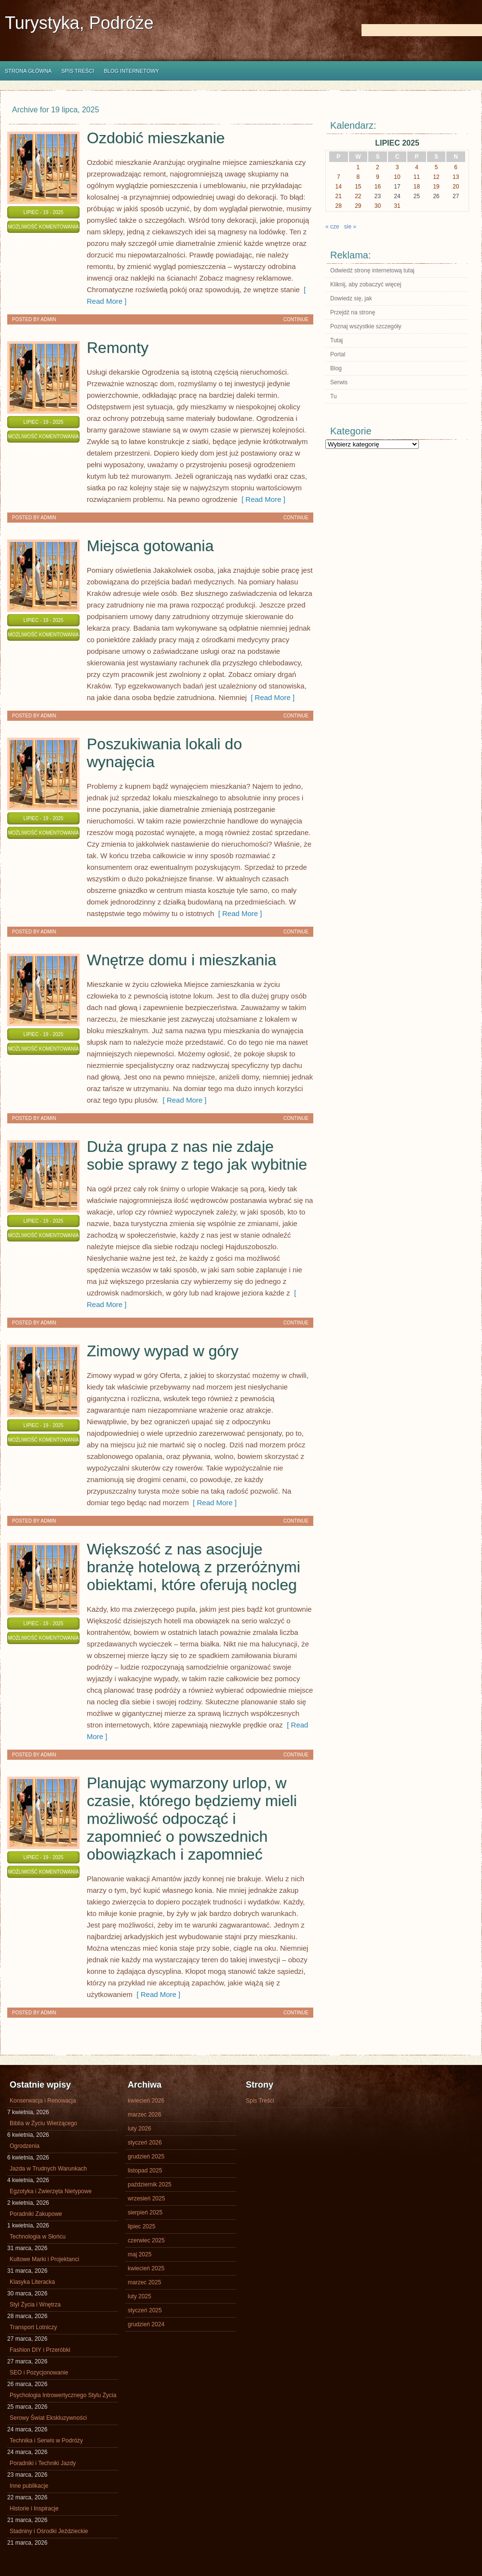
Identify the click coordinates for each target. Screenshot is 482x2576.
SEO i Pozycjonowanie (39, 2372)
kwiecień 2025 (146, 2268)
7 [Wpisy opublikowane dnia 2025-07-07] (338, 177)
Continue (295, 319)
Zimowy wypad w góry (163, 1351)
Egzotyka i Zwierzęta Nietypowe (51, 2191)
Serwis (339, 382)
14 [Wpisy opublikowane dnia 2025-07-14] (338, 186)
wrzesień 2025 (146, 2198)
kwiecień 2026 (146, 2100)
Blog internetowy (131, 71)
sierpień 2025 (145, 2212)
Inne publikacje (29, 2485)
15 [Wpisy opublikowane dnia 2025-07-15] (358, 186)
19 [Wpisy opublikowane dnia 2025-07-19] (436, 186)
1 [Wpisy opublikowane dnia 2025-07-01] (358, 167)
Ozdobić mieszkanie (156, 138)
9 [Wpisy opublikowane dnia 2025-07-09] (377, 177)
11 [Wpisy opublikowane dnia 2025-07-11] (417, 177)
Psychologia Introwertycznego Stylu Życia (63, 2395)
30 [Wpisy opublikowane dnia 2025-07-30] (378, 205)
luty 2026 (139, 2128)
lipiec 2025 (141, 2226)
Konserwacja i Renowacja (43, 2100)
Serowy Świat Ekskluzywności (48, 2417)
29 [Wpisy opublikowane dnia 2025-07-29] (358, 205)
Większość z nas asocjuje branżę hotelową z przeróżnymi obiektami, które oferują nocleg (193, 1566)
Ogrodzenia (25, 2146)
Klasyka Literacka (32, 2282)
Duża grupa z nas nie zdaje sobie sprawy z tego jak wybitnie (197, 1155)
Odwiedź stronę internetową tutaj (372, 270)
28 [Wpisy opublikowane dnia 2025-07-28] (338, 205)
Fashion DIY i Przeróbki (40, 2350)
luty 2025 (139, 2296)
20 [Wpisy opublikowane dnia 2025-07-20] (456, 186)
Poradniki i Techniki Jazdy (43, 2463)
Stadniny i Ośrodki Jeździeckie (49, 2531)
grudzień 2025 (146, 2156)
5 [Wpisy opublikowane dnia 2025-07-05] (436, 167)
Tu (333, 396)
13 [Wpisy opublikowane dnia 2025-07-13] (456, 177)
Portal (337, 354)
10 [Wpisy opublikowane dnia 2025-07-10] (397, 177)
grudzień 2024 (146, 2324)
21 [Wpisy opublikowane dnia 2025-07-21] (338, 196)
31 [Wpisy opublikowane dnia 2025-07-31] (397, 205)
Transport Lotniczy (33, 2327)
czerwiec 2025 (146, 2240)
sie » (350, 226)
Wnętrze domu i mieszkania (181, 960)
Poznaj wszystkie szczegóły (365, 326)
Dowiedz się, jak (351, 298)
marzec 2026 (144, 2114)
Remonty (117, 347)
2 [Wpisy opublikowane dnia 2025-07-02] (377, 167)
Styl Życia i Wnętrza (35, 2304)
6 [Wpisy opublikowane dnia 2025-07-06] (455, 167)
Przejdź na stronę (352, 312)
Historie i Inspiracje (34, 2508)
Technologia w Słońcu (38, 2236)
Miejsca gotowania (150, 545)
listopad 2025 (145, 2170)
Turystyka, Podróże (79, 23)
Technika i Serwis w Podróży (46, 2440)
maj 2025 (139, 2254)
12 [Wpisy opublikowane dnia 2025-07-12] (436, 177)
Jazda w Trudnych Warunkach (48, 2168)
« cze (332, 226)
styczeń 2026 (145, 2142)
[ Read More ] (261, 499)
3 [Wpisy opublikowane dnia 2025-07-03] (397, 167)
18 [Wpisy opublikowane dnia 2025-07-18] (417, 186)
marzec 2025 (144, 2282)
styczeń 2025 (145, 2310)
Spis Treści (77, 71)
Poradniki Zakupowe (36, 2214)
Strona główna (28, 71)
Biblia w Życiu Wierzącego (43, 2123)
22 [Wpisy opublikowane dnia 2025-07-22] (358, 196)
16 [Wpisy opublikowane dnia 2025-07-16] (378, 186)
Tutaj (336, 340)
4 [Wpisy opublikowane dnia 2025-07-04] (416, 167)
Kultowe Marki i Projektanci (44, 2259)
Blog (336, 368)
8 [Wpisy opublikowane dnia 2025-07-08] (358, 177)
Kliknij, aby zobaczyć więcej (365, 284)
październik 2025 (150, 2184)
